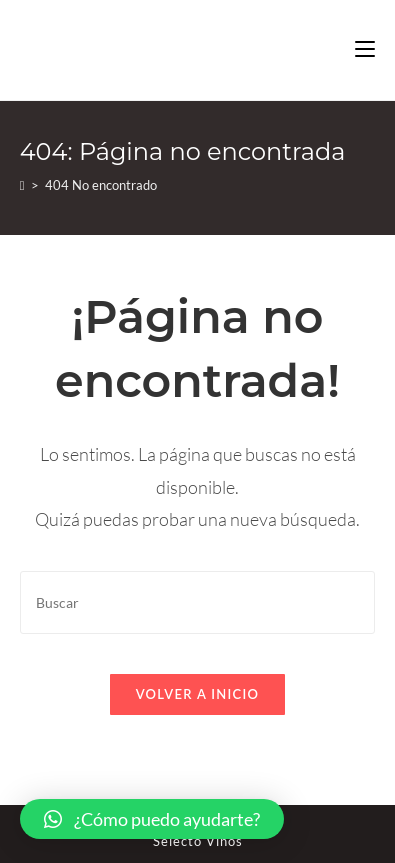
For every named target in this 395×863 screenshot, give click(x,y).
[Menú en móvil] (365, 50)
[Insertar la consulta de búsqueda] (198, 602)
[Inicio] (22, 185)
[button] (152, 819)
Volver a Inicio (198, 694)
